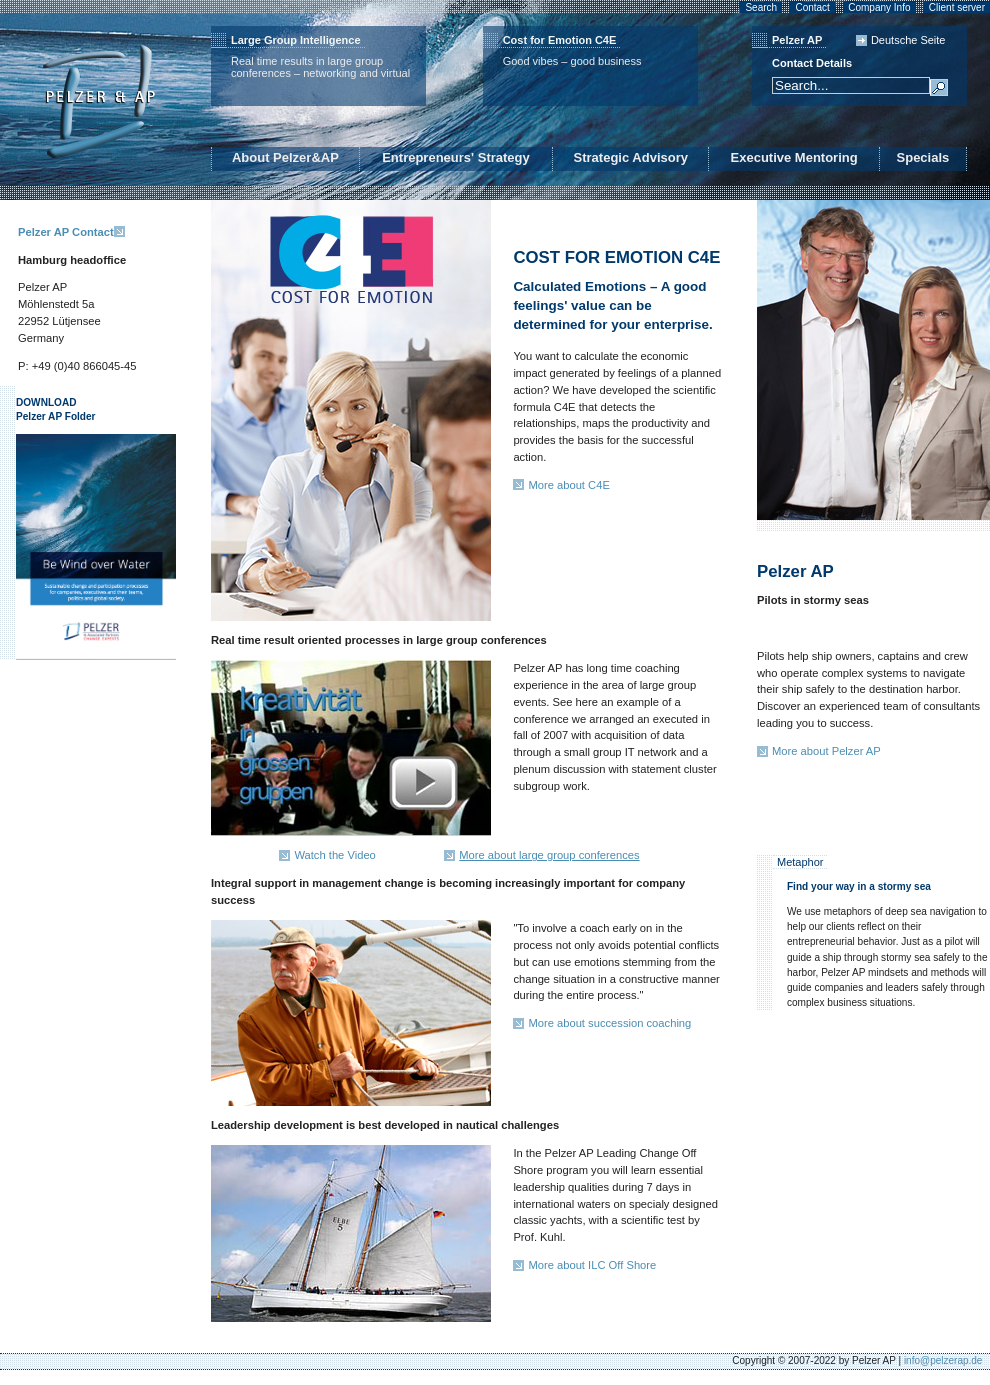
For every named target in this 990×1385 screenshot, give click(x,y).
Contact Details (812, 63)
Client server (957, 7)
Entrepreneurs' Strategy (456, 157)
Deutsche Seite (908, 40)
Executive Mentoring (794, 157)
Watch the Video (334, 855)
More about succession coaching (609, 1023)
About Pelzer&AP (285, 157)
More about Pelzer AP (826, 751)
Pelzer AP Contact (66, 232)
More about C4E (568, 485)
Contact (812, 7)
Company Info (879, 7)
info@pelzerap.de (943, 1360)
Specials (923, 157)
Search (761, 7)
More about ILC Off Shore (592, 1265)
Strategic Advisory (631, 157)
